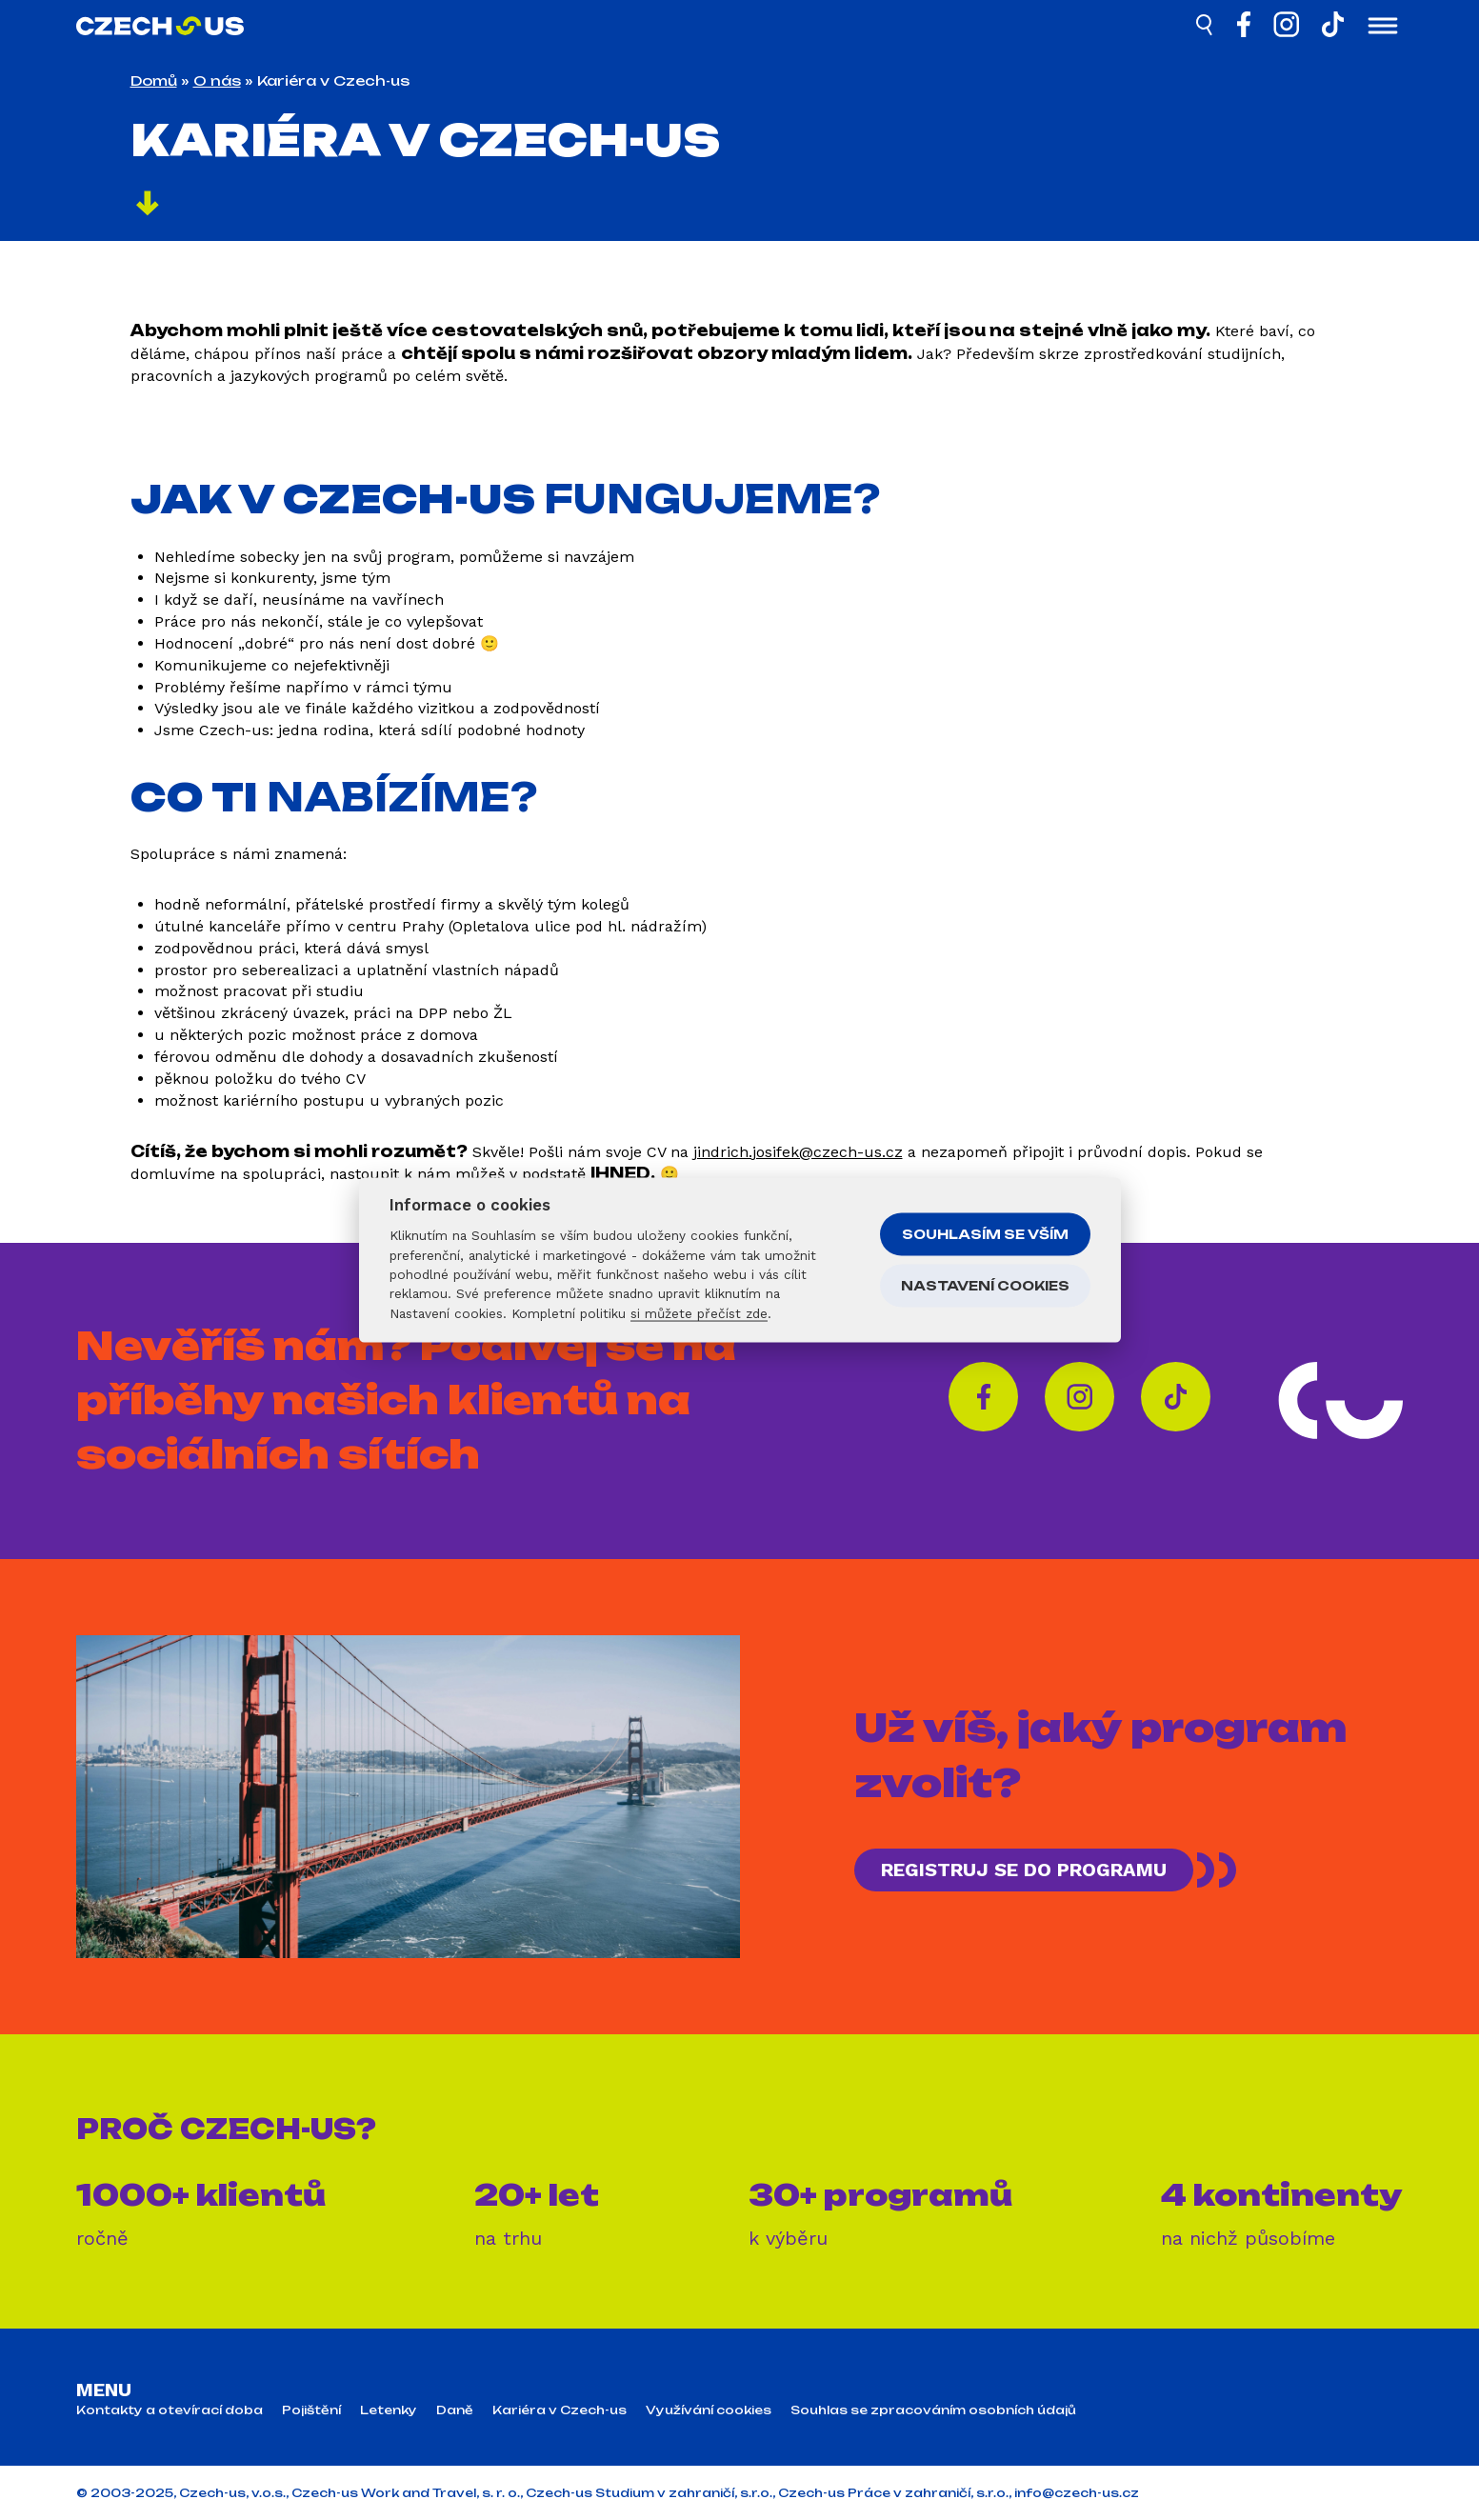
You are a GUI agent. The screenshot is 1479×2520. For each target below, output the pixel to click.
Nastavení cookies (985, 1284)
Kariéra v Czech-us (559, 2410)
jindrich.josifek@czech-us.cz (798, 1152)
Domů (153, 80)
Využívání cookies (708, 2410)
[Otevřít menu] (1383, 27)
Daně (454, 2410)
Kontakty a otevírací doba (169, 2410)
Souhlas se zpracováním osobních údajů (933, 2410)
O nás (217, 80)
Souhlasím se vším (985, 1233)
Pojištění (311, 2410)
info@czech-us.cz (1076, 2493)
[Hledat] (1205, 27)
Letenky (388, 2410)
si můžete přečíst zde (699, 1312)
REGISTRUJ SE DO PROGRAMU (1024, 1869)
